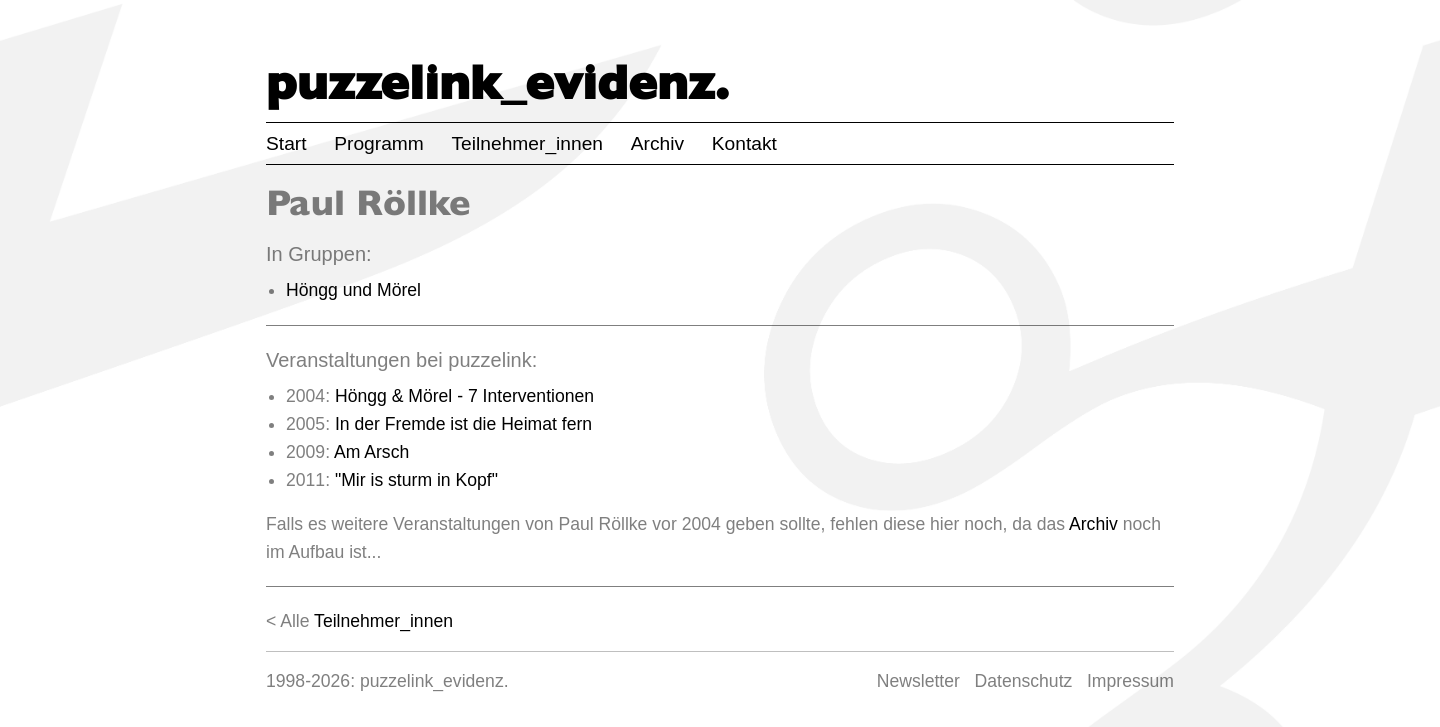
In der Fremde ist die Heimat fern (463, 424)
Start (286, 143)
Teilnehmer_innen (527, 143)
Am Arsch (371, 452)
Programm (379, 143)
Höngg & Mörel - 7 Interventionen (464, 396)
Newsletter (918, 681)
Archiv (657, 143)
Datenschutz (1024, 681)
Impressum (1130, 681)
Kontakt (744, 143)
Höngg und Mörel (353, 290)
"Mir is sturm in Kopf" (416, 480)
